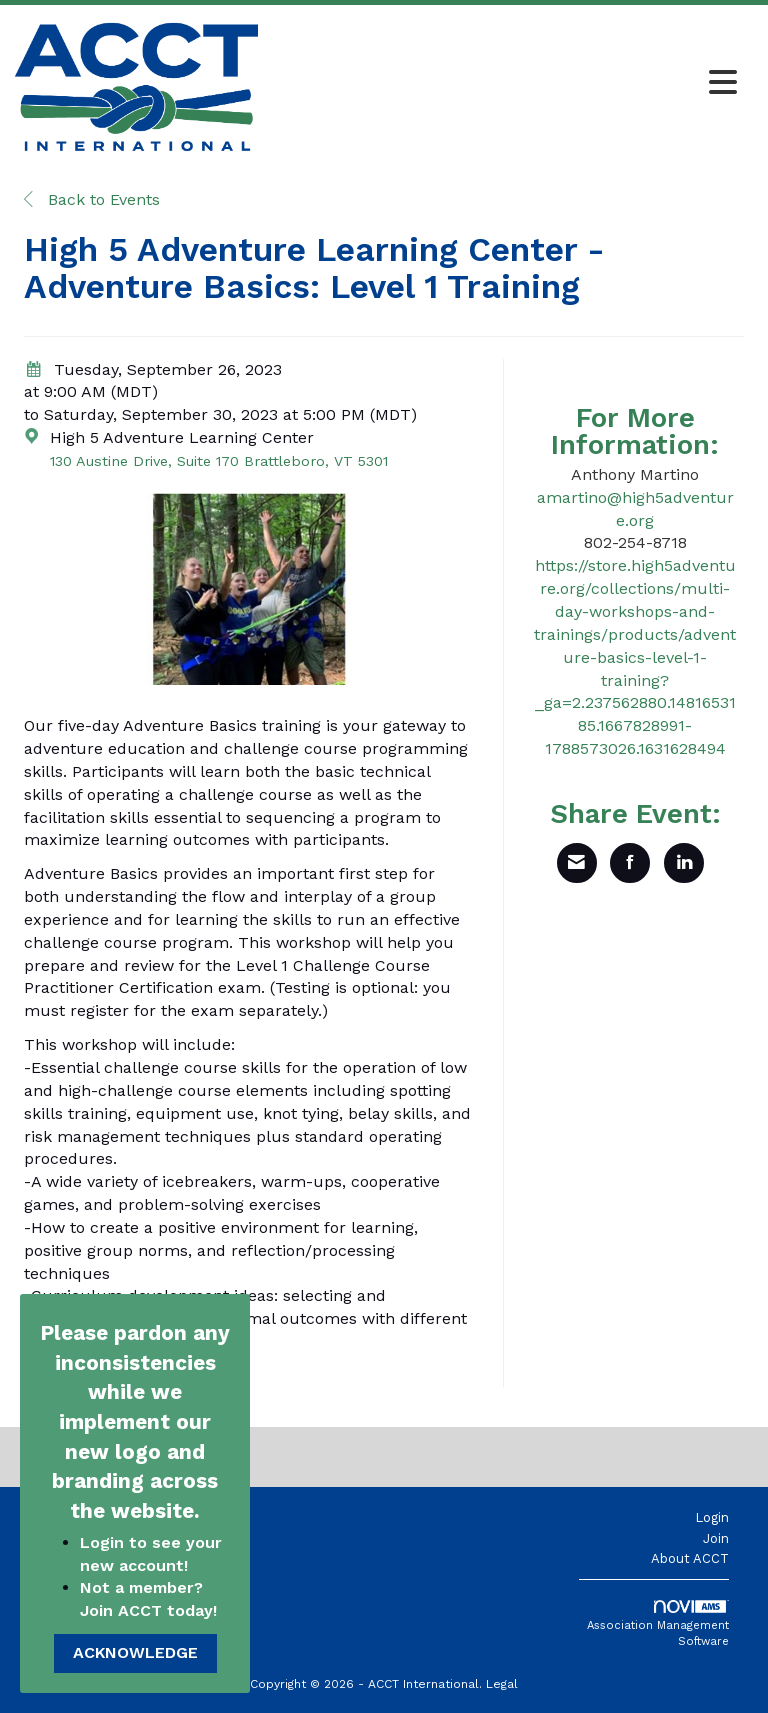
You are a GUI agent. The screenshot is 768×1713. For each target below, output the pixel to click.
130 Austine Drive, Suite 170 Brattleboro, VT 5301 (219, 461)
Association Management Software (658, 1624)
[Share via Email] (577, 863)
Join (716, 1538)
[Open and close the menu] (503, 84)
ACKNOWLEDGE (135, 1652)
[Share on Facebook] (630, 863)
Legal (502, 1684)
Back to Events (92, 199)
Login (712, 1517)
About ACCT (690, 1558)
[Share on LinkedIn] (684, 863)
